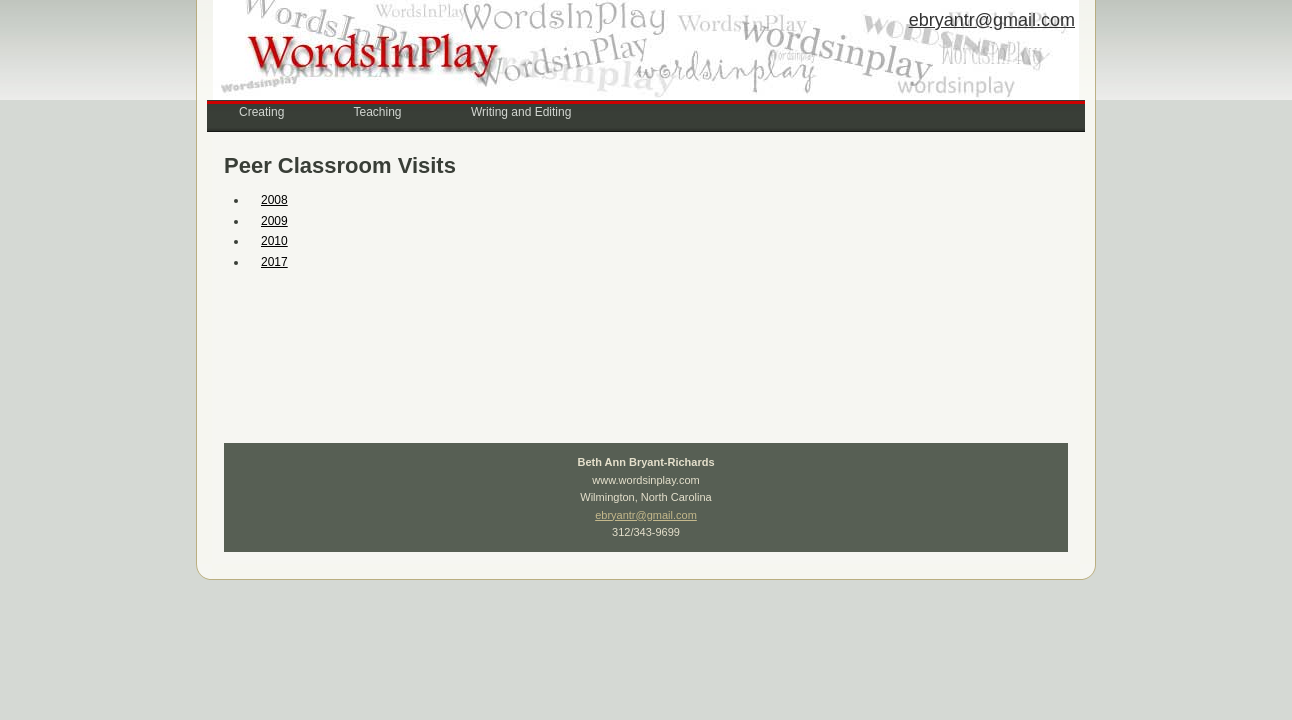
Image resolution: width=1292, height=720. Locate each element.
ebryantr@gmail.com (992, 20)
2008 (274, 200)
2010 (274, 241)
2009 (274, 221)
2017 (274, 262)
